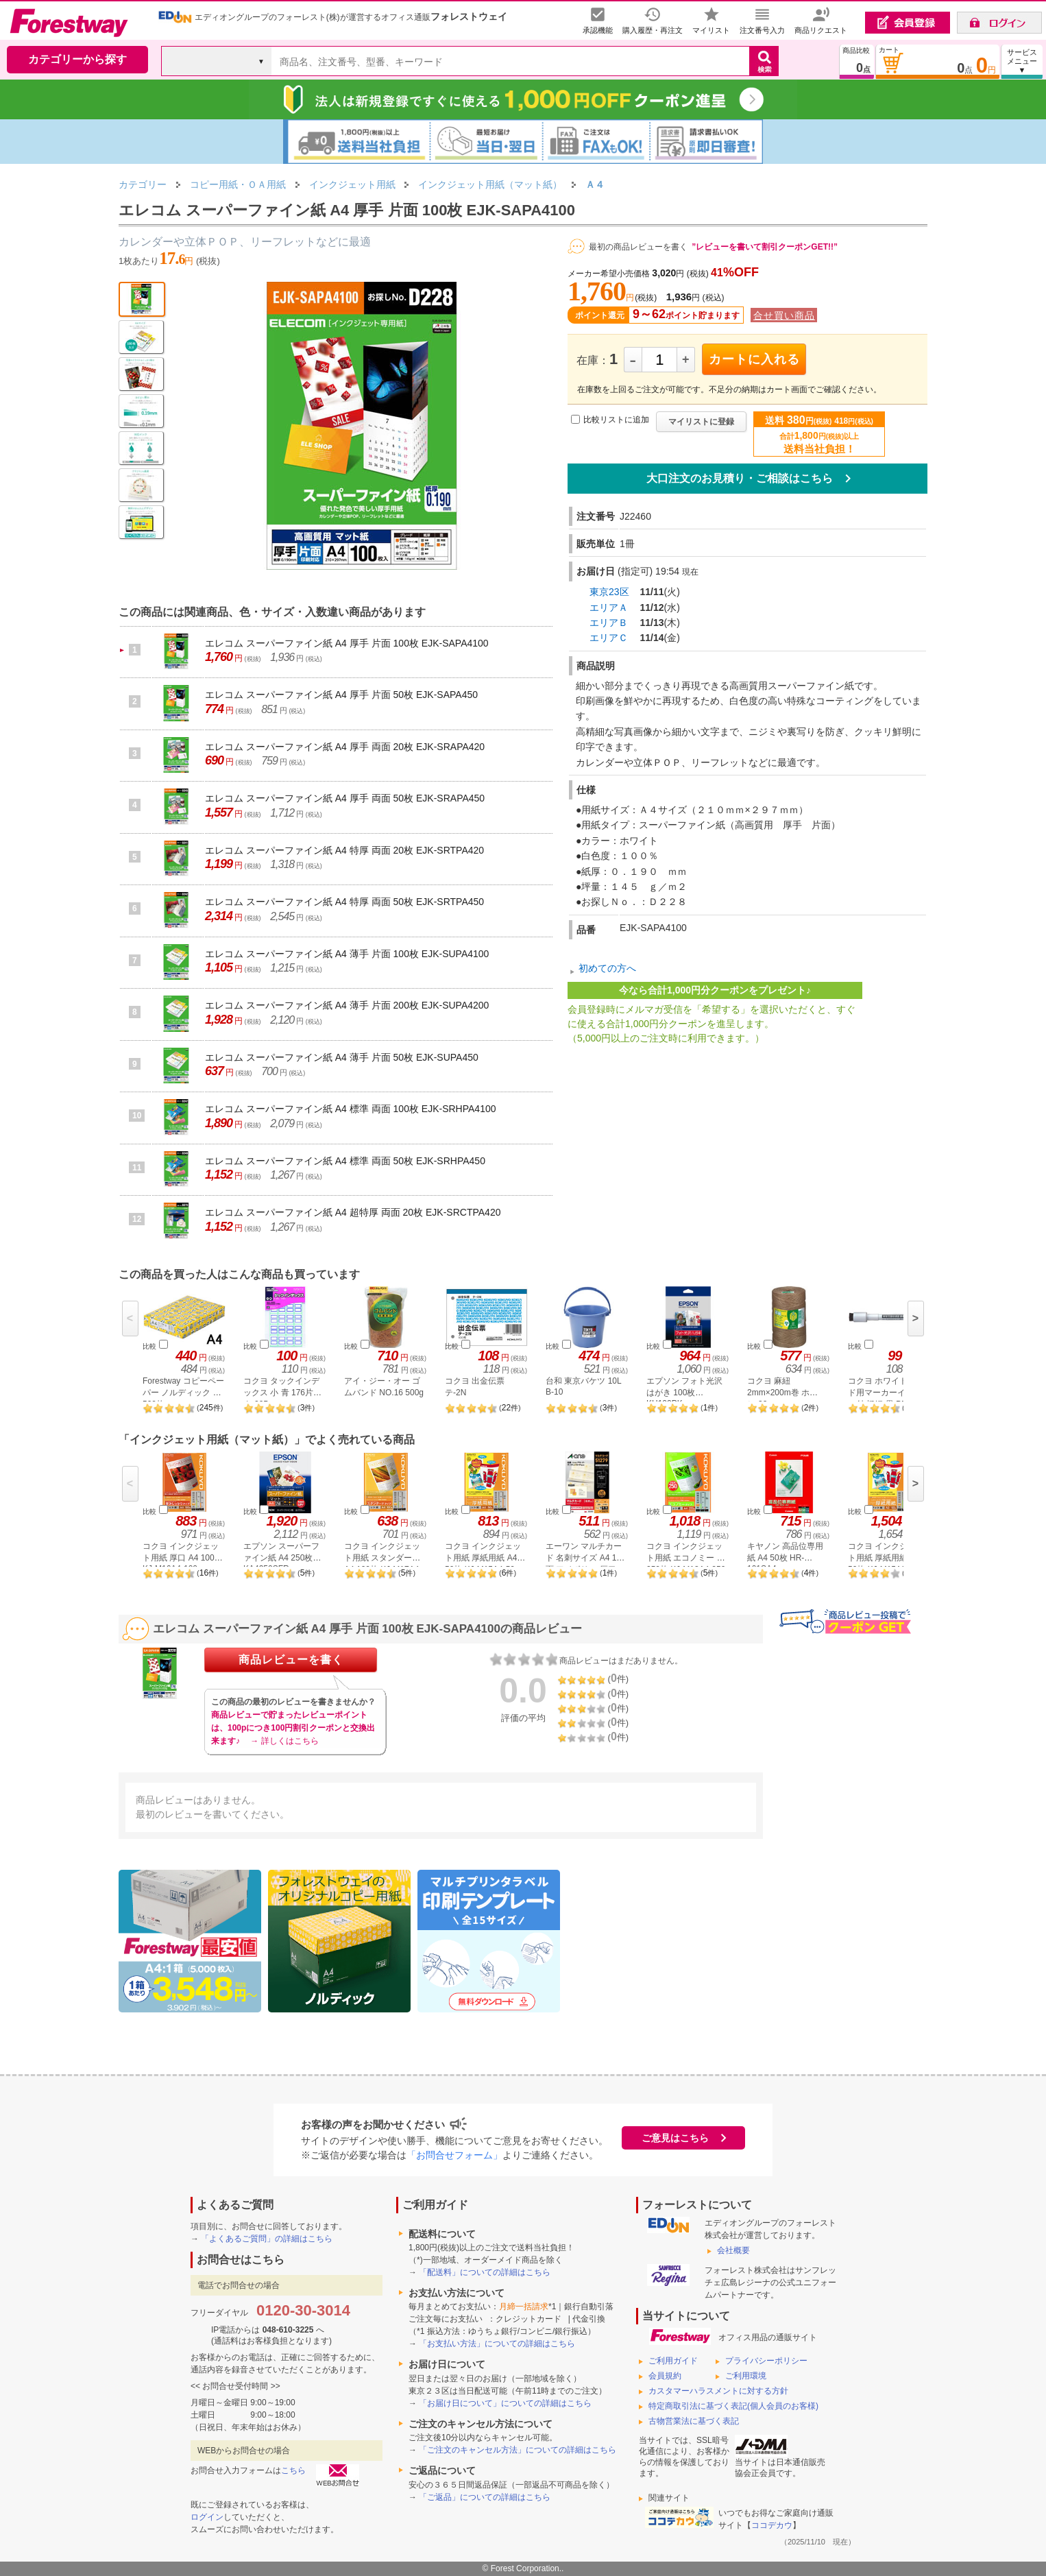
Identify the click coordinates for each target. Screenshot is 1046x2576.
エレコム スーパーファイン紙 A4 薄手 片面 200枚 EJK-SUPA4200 (347, 1005)
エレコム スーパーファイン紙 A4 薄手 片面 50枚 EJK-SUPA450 (341, 1057)
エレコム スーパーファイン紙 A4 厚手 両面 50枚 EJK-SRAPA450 (345, 798)
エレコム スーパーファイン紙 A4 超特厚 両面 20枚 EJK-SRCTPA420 (352, 1212)
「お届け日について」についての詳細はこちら (505, 2403)
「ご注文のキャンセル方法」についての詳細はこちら (517, 2450)
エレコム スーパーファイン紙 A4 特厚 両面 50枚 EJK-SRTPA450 (344, 901)
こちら (293, 2470)
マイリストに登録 (701, 421)
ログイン (207, 2517)
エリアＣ (608, 637)
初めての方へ (607, 968)
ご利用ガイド (673, 2361)
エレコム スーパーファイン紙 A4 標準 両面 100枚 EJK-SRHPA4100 (350, 1108)
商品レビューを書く (291, 1659)
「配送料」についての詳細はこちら (484, 2272)
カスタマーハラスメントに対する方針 (718, 2391)
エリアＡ (608, 607)
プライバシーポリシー (766, 2361)
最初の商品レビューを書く (638, 247)
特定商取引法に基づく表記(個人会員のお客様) (733, 2406)
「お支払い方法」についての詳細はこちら (497, 2343)
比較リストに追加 (616, 419)
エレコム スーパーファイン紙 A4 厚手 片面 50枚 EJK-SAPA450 (341, 694)
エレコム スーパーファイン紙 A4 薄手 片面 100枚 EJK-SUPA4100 (347, 953)
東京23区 (609, 591)
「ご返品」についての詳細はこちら (484, 2497)
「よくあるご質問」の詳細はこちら (266, 2238)
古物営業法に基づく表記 (693, 2421)
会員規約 (664, 2376)
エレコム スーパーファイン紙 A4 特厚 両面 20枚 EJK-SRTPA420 (344, 850)
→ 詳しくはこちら (284, 1741)
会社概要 (733, 2250)
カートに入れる (754, 359)
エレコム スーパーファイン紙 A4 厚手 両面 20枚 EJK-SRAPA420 (345, 746)
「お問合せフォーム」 (454, 2155)
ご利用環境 (745, 2376)
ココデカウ (771, 2525)
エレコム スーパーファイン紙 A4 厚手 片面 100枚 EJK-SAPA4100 (347, 643)
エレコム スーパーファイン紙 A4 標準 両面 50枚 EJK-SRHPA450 (345, 1160)
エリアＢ (608, 622)
